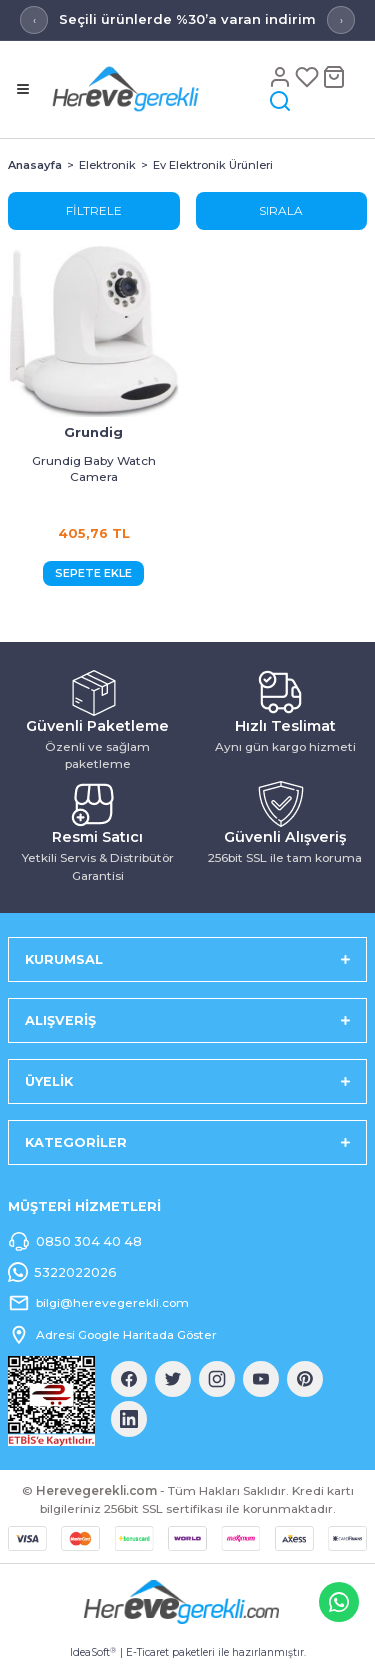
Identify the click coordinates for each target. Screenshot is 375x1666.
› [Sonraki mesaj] (341, 20)
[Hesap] (281, 76)
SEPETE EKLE (93, 573)
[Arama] (280, 100)
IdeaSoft (93, 1653)
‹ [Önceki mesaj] (34, 20)
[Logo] (155, 88)
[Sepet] (334, 76)
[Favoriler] (308, 76)
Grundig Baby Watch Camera (94, 468)
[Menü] (23, 89)
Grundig (93, 432)
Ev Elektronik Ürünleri (213, 165)
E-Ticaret (147, 1652)
